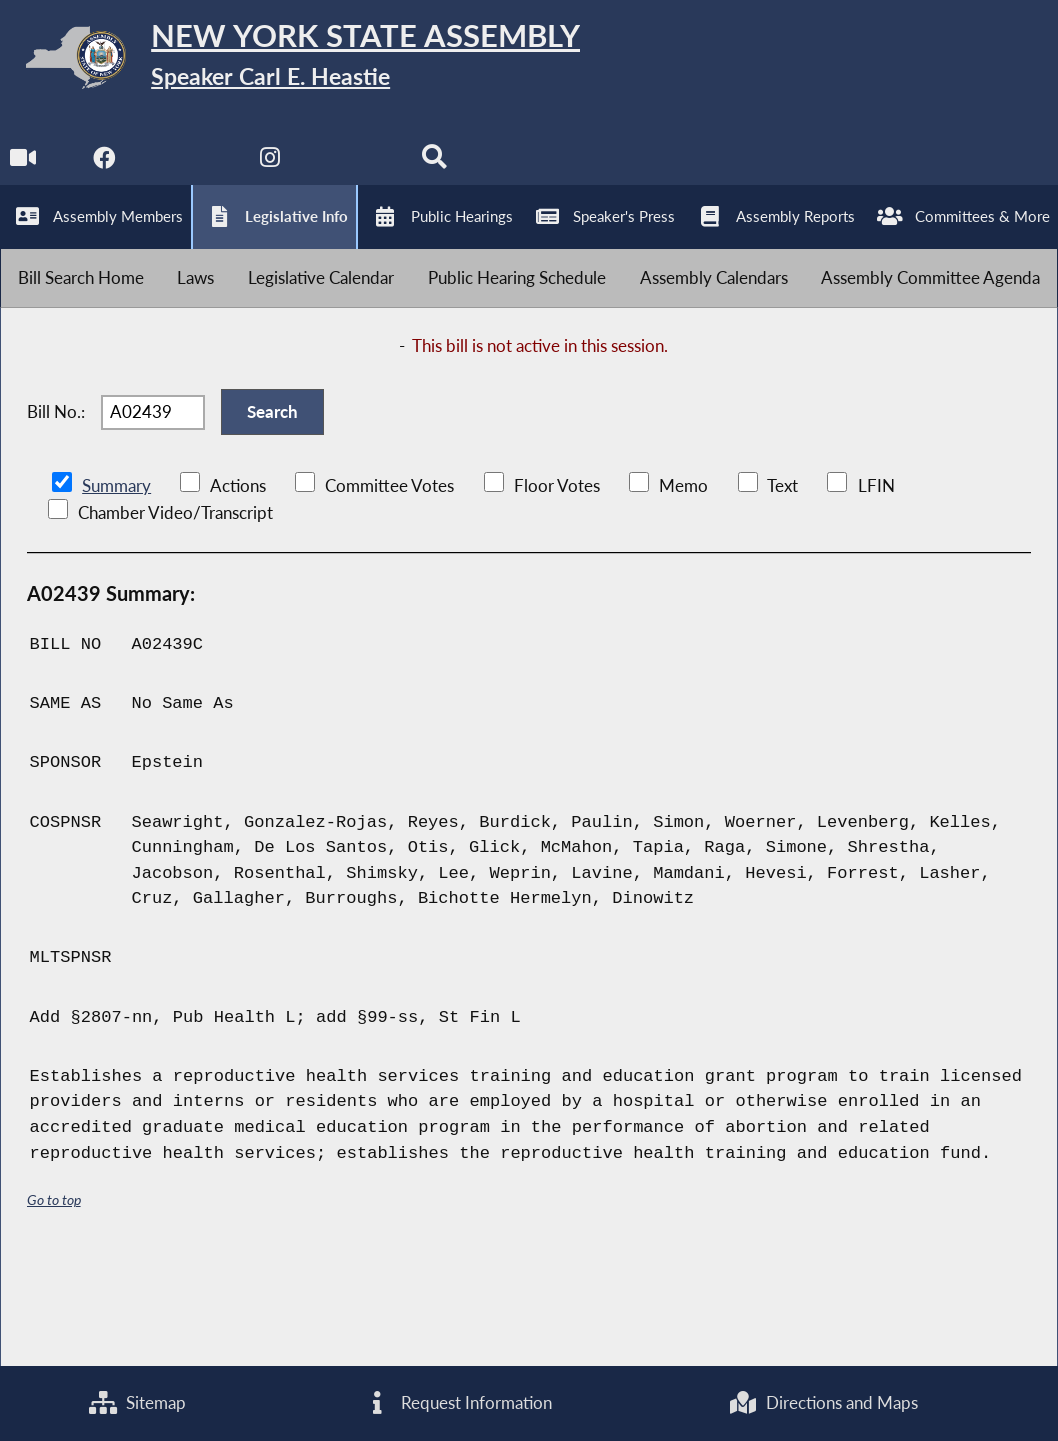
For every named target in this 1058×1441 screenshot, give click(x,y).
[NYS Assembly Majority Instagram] (272, 171)
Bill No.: (56, 507)
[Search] (439, 171)
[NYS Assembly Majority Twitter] (189, 171)
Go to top (54, 1301)
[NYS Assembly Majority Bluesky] (356, 171)
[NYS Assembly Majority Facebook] (105, 171)
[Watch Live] (22, 171)
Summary (116, 587)
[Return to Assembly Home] (310, 62)
